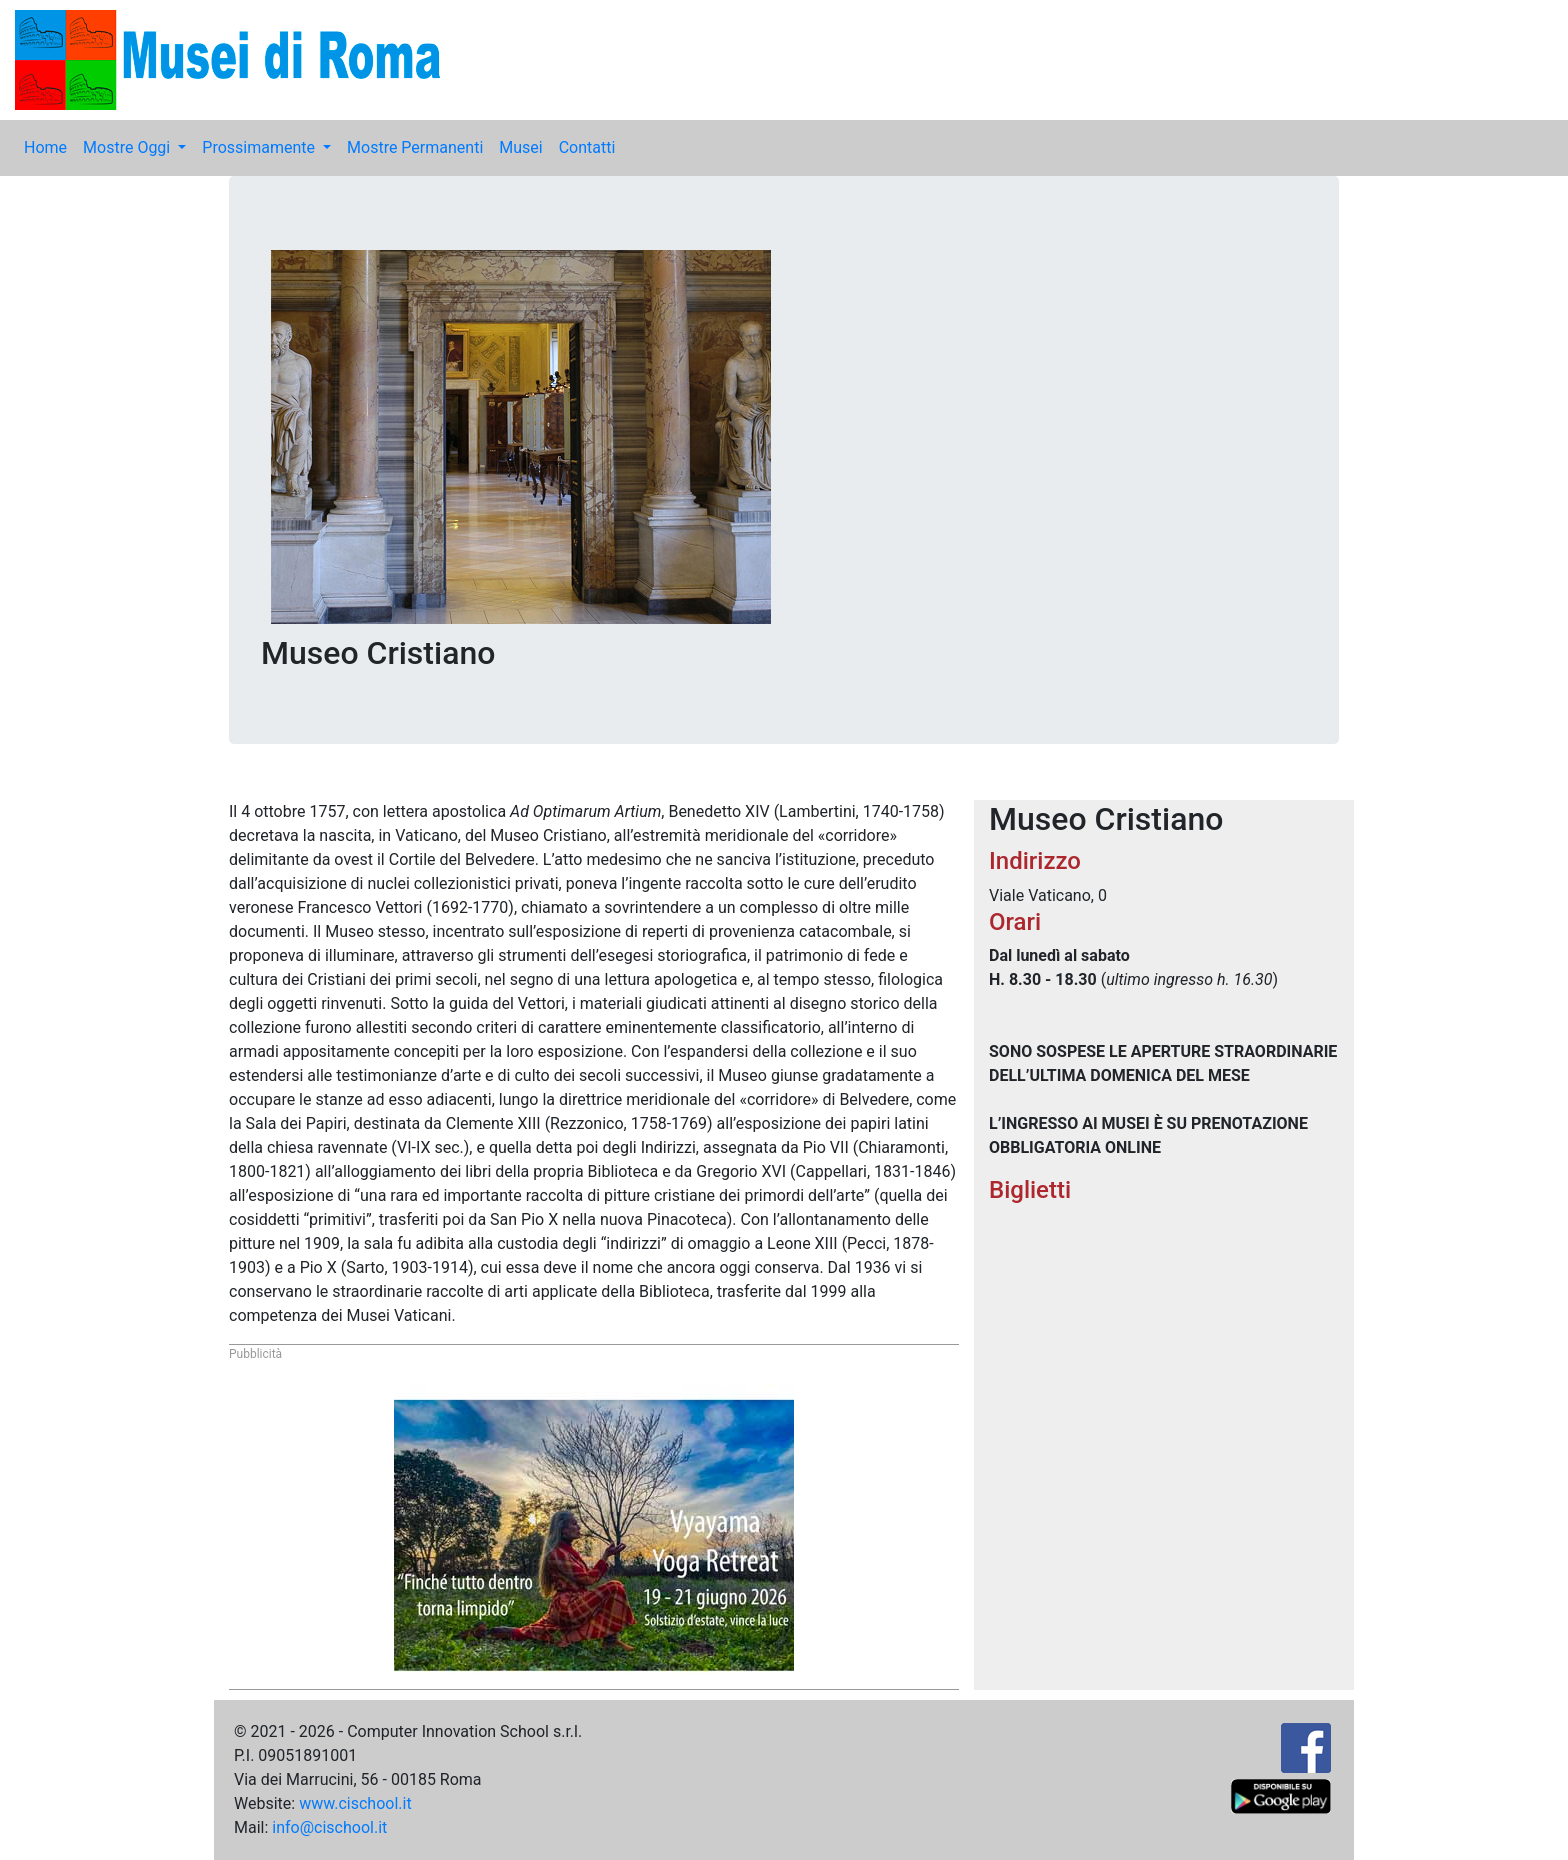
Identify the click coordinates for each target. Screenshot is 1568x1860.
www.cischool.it (355, 1803)
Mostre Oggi (128, 147)
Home (45, 147)
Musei (520, 147)
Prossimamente (260, 147)
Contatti (587, 147)
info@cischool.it (329, 1827)
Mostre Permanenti (415, 147)
